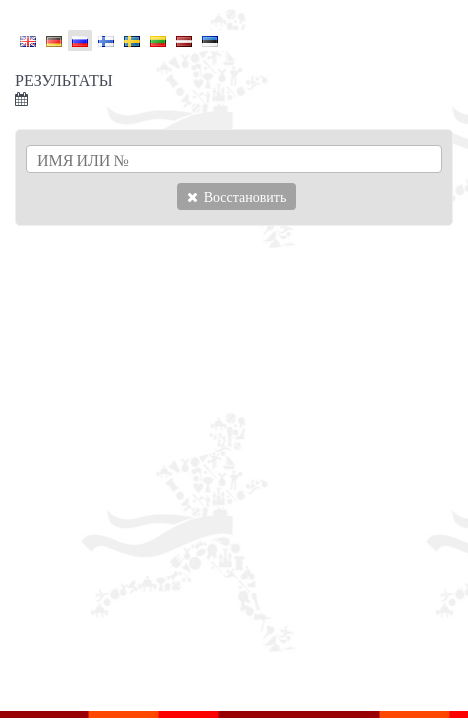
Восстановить (237, 196)
